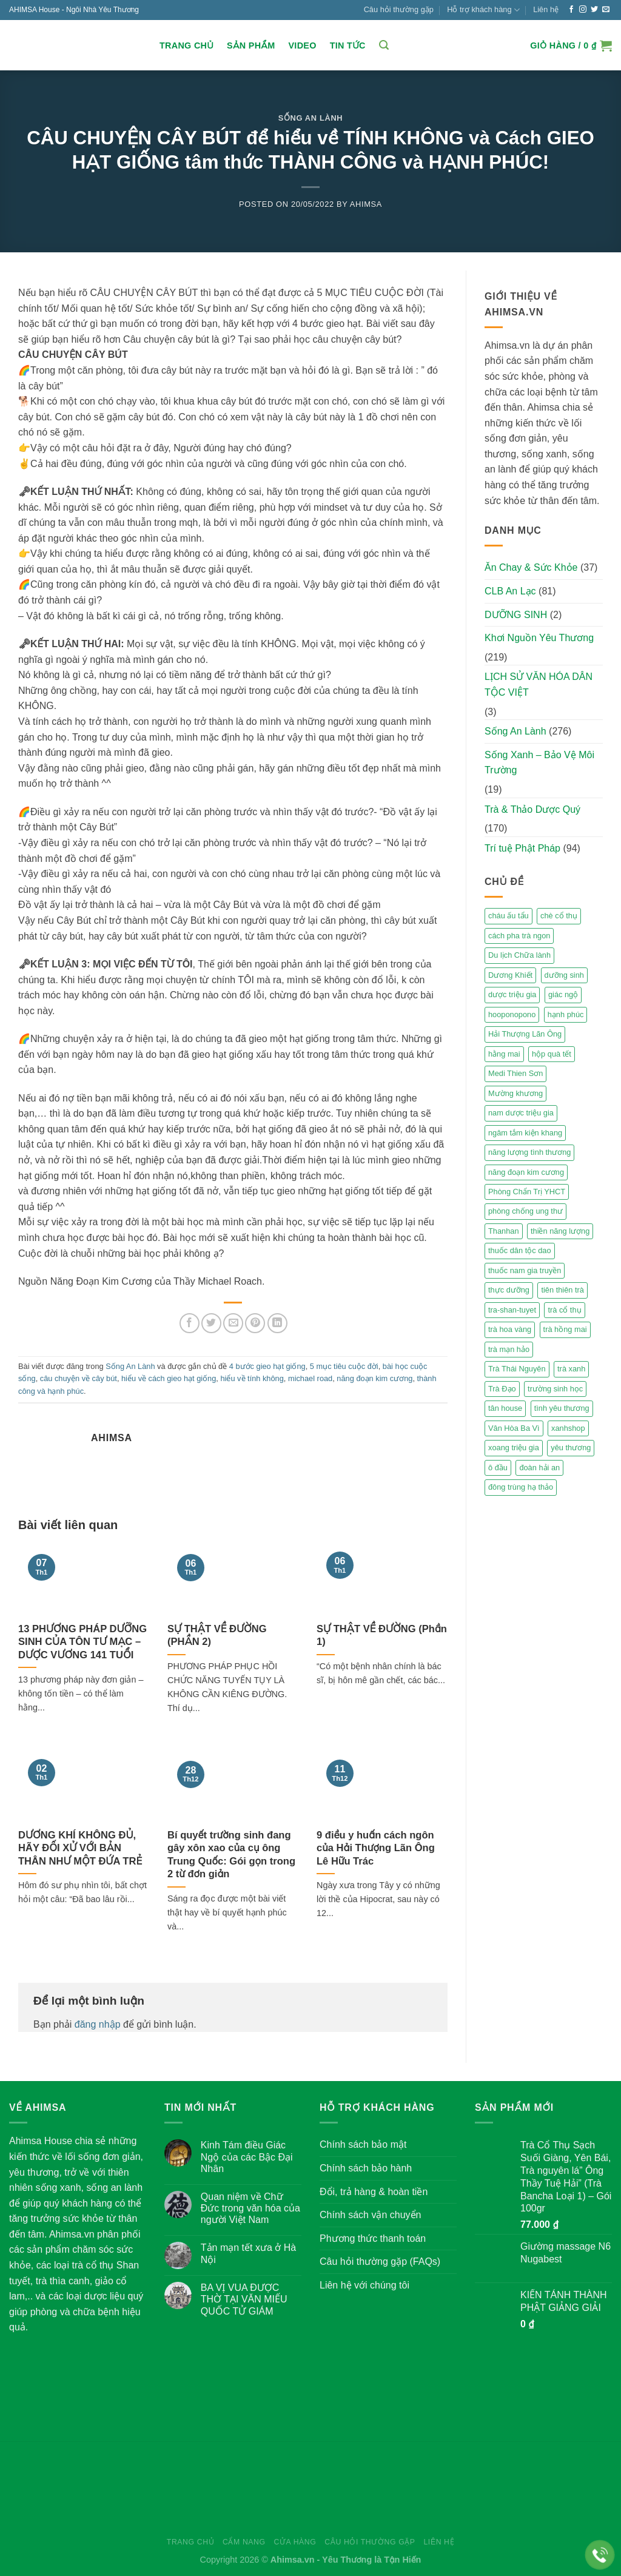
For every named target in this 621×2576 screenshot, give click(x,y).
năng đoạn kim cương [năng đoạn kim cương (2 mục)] (526, 1172)
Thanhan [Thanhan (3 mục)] (503, 1231)
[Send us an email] (605, 9)
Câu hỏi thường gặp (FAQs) (380, 2261)
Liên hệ (546, 9)
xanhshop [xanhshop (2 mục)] (568, 1428)
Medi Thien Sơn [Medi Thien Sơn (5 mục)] (515, 1073)
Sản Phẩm (251, 45)
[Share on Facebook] (190, 1323)
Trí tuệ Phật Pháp (522, 848)
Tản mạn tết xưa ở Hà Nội (248, 2253)
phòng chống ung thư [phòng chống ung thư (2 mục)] (525, 1211)
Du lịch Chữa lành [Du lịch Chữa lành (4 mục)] (519, 955)
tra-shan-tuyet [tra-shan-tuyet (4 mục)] (512, 1309)
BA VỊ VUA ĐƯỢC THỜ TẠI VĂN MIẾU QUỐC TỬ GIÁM (244, 2299)
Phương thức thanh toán (373, 2238)
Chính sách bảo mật (363, 2144)
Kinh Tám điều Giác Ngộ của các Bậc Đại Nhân (247, 2156)
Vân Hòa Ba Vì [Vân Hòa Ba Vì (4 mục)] (514, 1428)
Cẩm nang (244, 2542)
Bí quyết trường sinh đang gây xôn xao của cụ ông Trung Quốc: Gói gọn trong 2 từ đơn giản (231, 1854)
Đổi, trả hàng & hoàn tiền (374, 2192)
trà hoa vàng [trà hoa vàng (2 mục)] (509, 1329)
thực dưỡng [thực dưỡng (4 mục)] (508, 1289)
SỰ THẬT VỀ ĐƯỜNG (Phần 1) (382, 1635)
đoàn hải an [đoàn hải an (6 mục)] (539, 1467)
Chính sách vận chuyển (370, 2215)
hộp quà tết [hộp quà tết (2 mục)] (551, 1053)
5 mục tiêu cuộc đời (344, 1366)
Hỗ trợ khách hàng (483, 10)
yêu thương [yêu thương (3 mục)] (571, 1447)
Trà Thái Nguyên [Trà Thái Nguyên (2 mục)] (517, 1368)
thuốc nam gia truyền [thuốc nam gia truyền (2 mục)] (524, 1270)
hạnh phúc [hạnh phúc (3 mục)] (566, 1014)
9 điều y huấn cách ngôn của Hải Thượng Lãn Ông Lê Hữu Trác (376, 1848)
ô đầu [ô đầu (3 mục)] (498, 1467)
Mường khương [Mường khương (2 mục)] (515, 1093)
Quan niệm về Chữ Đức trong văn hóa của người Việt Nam (250, 2208)
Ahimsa (366, 204)
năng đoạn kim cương (374, 1378)
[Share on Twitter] (211, 1323)
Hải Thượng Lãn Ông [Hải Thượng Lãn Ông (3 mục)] (525, 1033)
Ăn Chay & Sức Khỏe (531, 567)
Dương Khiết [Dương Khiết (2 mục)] (510, 975)
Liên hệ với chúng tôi (364, 2285)
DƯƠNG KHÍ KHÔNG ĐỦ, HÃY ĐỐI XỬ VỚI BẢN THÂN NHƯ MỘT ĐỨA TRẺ (80, 1848)
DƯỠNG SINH (516, 615)
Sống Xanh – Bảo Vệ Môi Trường (539, 763)
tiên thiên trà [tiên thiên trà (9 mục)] (562, 1289)
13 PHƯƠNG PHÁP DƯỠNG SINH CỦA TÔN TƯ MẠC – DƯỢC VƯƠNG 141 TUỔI (82, 1642)
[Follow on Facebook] (571, 9)
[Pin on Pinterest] (255, 1323)
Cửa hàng (295, 2542)
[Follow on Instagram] (582, 9)
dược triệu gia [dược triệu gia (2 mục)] (512, 994)
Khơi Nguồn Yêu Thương (539, 638)
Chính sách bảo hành (366, 2168)
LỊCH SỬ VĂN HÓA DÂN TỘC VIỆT (538, 684)
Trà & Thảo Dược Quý (532, 809)
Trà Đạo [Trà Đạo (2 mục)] (502, 1388)
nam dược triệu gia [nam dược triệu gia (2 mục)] (521, 1112)
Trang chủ (186, 45)
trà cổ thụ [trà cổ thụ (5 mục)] (564, 1309)
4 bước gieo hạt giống (267, 1366)
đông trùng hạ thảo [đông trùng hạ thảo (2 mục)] (520, 1486)
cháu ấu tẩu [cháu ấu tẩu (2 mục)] (508, 915)
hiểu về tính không (251, 1378)
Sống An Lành (310, 118)
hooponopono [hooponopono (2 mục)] (511, 1014)
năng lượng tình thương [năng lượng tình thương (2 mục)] (529, 1152)
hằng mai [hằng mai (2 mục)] (504, 1053)
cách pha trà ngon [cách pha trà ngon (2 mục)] (519, 935)
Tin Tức (348, 45)
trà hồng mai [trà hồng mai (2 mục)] (565, 1329)
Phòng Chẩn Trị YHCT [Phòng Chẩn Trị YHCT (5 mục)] (526, 1191)
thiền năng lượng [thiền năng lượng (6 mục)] (560, 1231)
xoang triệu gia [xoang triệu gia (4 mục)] (513, 1447)
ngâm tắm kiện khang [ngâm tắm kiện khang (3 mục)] (525, 1132)
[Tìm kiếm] (384, 45)
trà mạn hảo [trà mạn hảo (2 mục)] (508, 1349)
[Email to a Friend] (233, 1323)
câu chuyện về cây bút (78, 1378)
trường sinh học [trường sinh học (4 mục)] (555, 1388)
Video (302, 45)
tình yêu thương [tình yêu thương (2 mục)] (561, 1408)
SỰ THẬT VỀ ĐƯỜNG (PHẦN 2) (217, 1635)
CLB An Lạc (510, 591)
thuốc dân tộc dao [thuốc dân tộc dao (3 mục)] (519, 1250)
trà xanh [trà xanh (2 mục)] (571, 1368)
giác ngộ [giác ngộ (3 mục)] (563, 994)
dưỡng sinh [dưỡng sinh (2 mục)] (564, 975)
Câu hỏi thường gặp (399, 9)
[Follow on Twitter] (594, 9)
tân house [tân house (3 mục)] (505, 1408)
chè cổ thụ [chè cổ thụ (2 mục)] (558, 915)
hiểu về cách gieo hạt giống (168, 1378)
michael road (310, 1378)
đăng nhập (98, 2024)
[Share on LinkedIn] (277, 1323)
